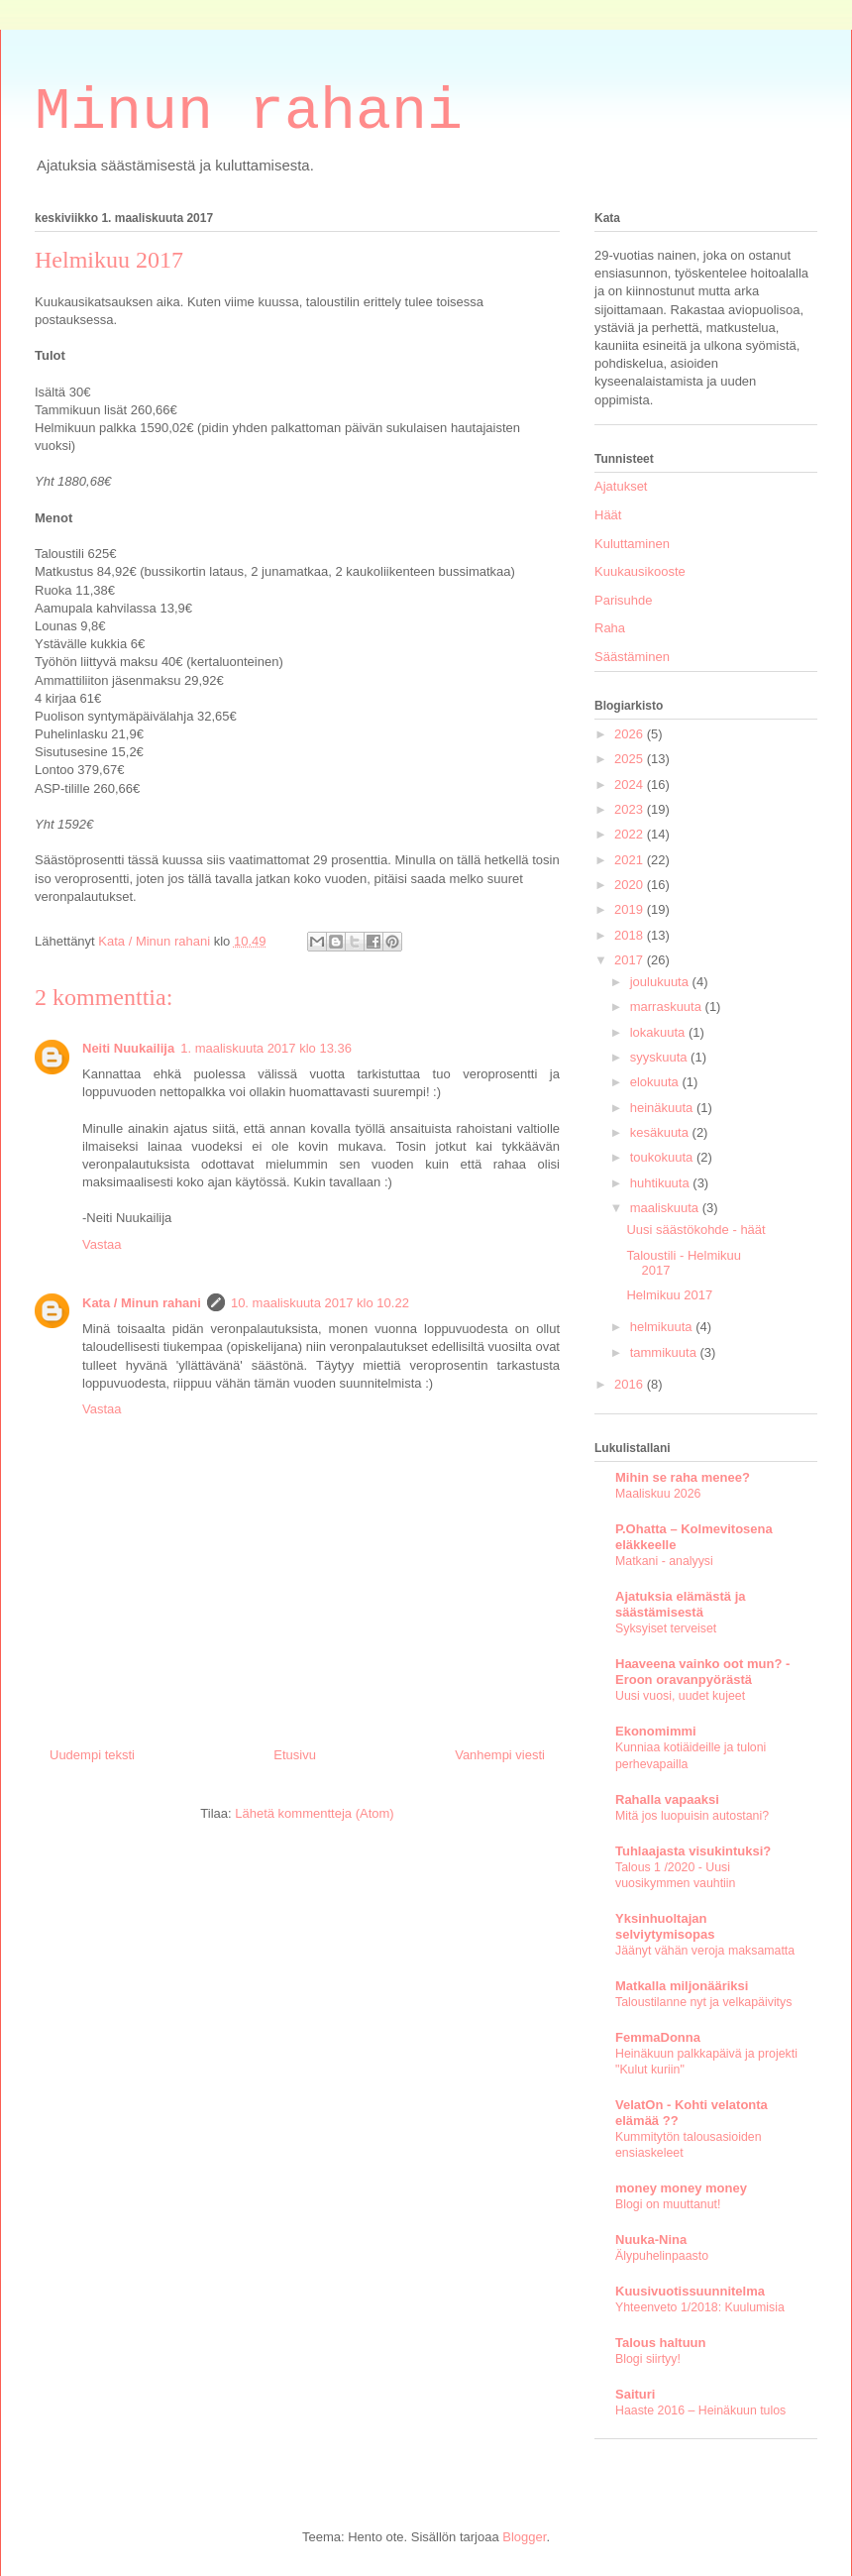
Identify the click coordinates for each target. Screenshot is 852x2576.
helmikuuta (662, 1326)
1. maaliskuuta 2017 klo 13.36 (266, 1048)
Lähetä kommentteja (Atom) (314, 1813)
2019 (630, 909)
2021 (630, 859)
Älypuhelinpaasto (661, 2256)
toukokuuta (663, 1157)
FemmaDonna (657, 2037)
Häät (607, 514)
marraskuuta (667, 1006)
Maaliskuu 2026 (657, 1494)
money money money (681, 2188)
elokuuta (656, 1081)
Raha (609, 627)
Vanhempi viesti (500, 1754)
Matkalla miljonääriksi (681, 1985)
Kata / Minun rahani (141, 1302)
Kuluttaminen (632, 543)
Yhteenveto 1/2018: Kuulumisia (700, 2307)
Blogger (524, 2536)
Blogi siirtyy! (648, 2359)
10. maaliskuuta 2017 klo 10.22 (320, 1302)
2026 (630, 734)
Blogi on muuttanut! (667, 2204)
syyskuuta (660, 1057)
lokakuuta (659, 1032)
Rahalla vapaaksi (667, 1799)
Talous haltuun (660, 2342)
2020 (630, 884)
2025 (630, 758)
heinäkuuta (663, 1107)
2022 (630, 834)
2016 (630, 1384)
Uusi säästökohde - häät (695, 1229)
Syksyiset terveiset (665, 1628)
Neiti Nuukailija (128, 1048)
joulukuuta (661, 981)
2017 (630, 959)
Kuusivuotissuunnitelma (690, 2291)
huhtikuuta (661, 1183)
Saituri (635, 2394)
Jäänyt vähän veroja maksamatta (705, 1951)
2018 (630, 935)
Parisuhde (623, 600)
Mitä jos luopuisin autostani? (692, 1816)
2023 (630, 809)
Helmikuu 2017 (669, 1295)
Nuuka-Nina (651, 2239)
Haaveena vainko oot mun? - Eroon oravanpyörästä (702, 1671)
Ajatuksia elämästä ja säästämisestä (680, 1604)
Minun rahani (249, 112)
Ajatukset (620, 486)
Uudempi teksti (92, 1754)
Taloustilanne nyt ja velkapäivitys (703, 2002)
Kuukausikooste (640, 571)
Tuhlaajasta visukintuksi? (693, 1851)
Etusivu (294, 1754)
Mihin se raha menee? (682, 1477)
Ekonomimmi (655, 1731)
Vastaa (102, 1244)
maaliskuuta (666, 1207)
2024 (630, 784)
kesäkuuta (661, 1132)
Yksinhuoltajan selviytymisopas (664, 1926)
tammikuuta (665, 1352)
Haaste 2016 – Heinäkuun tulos (700, 2410)
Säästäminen (632, 656)
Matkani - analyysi (664, 1561)
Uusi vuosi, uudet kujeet (680, 1696)
